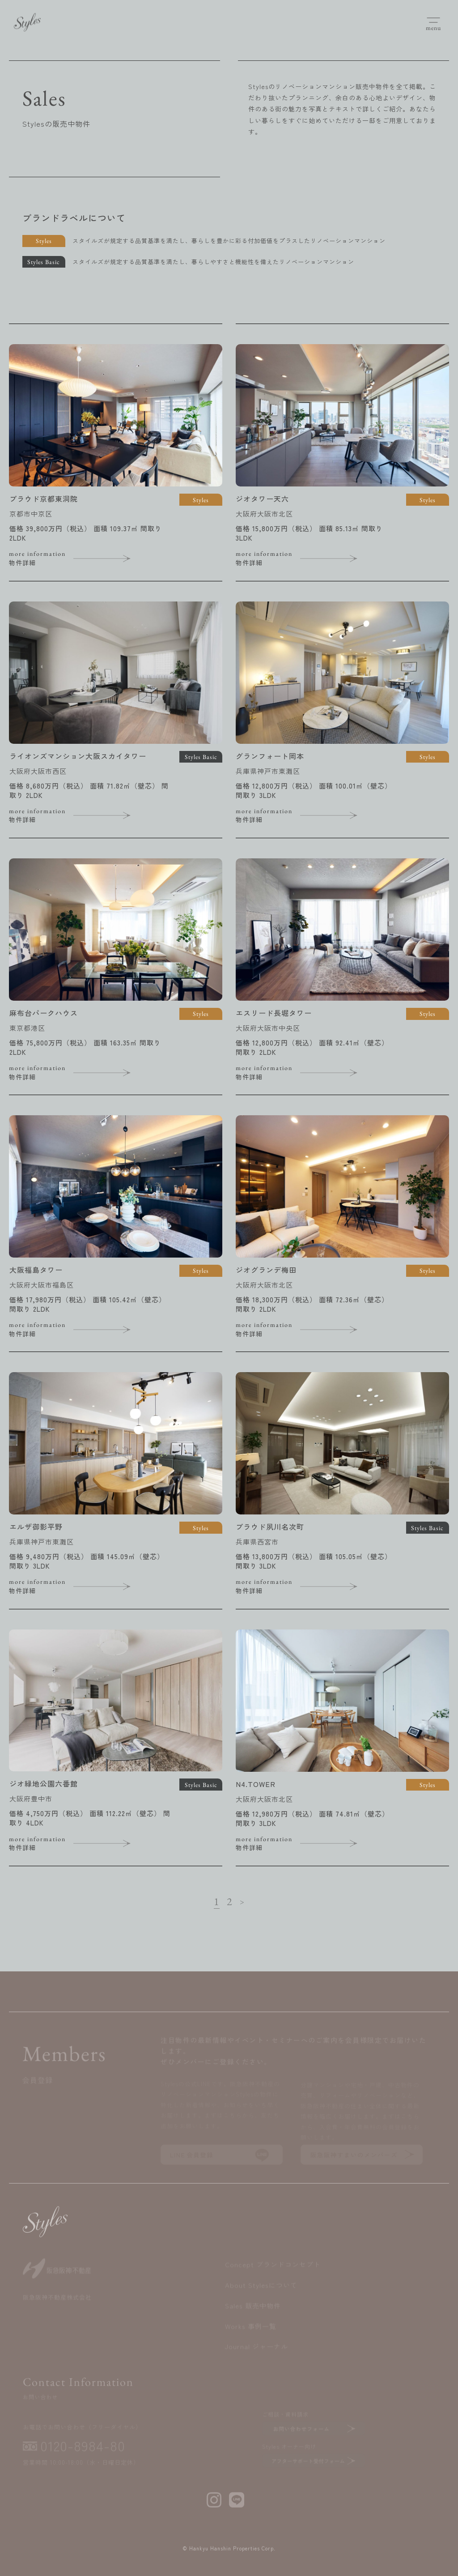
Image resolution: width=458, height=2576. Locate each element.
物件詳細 (78, 558)
